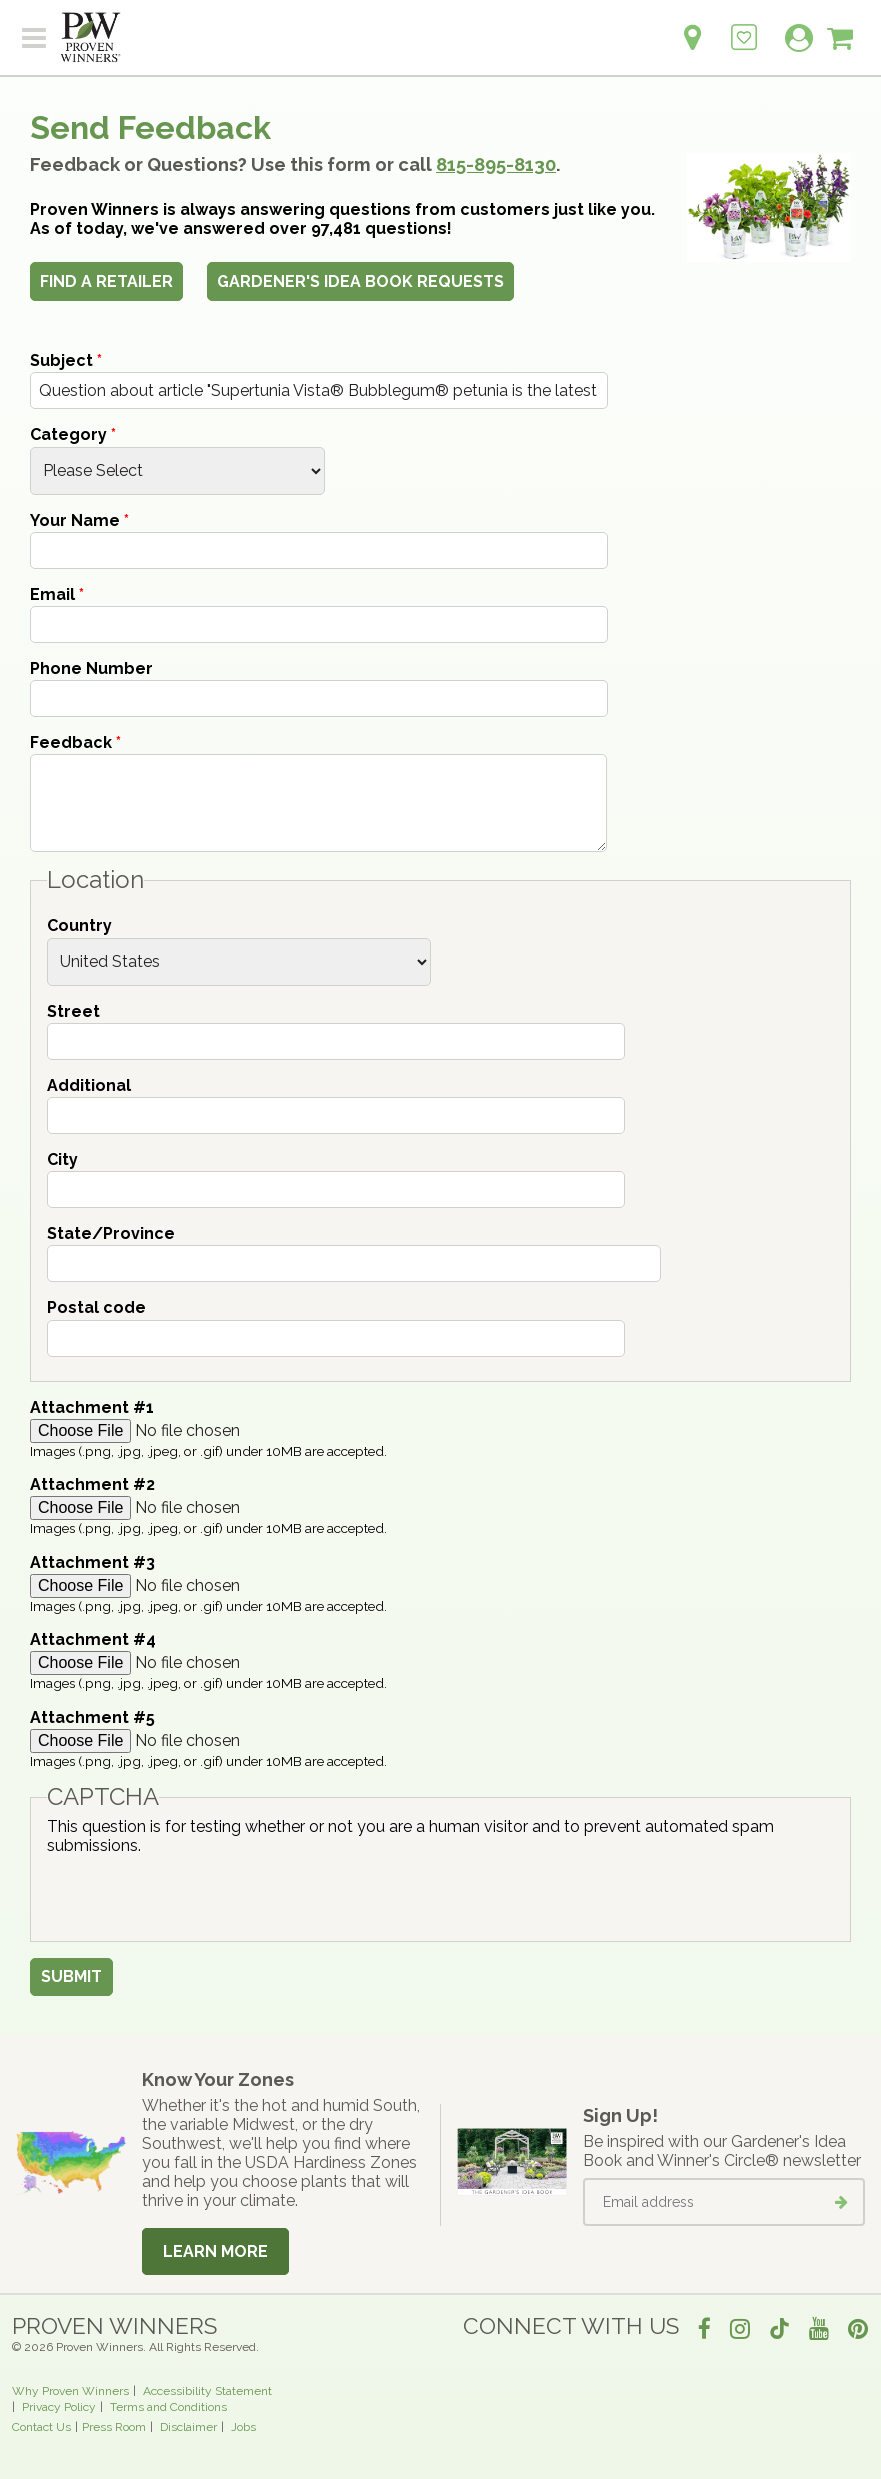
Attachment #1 (92, 1407)
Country (79, 925)
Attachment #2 (92, 1484)
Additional (89, 1085)
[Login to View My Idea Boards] (744, 26)
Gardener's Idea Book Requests (360, 281)
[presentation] (199, 1894)
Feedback (75, 742)
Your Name (79, 520)
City (62, 1159)
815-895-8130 (496, 164)
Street (73, 1011)
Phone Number (91, 668)
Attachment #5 (92, 1717)
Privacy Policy (59, 2407)
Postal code (96, 1307)
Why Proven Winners (70, 2391)
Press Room (114, 2427)
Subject (66, 360)
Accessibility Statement (207, 2391)
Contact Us (41, 2427)
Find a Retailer (106, 281)
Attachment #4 (93, 1639)
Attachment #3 (92, 1562)
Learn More (215, 2251)
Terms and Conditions (168, 2407)
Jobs (243, 2427)
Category (73, 434)
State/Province (111, 1233)
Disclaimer (188, 2427)
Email (57, 594)
